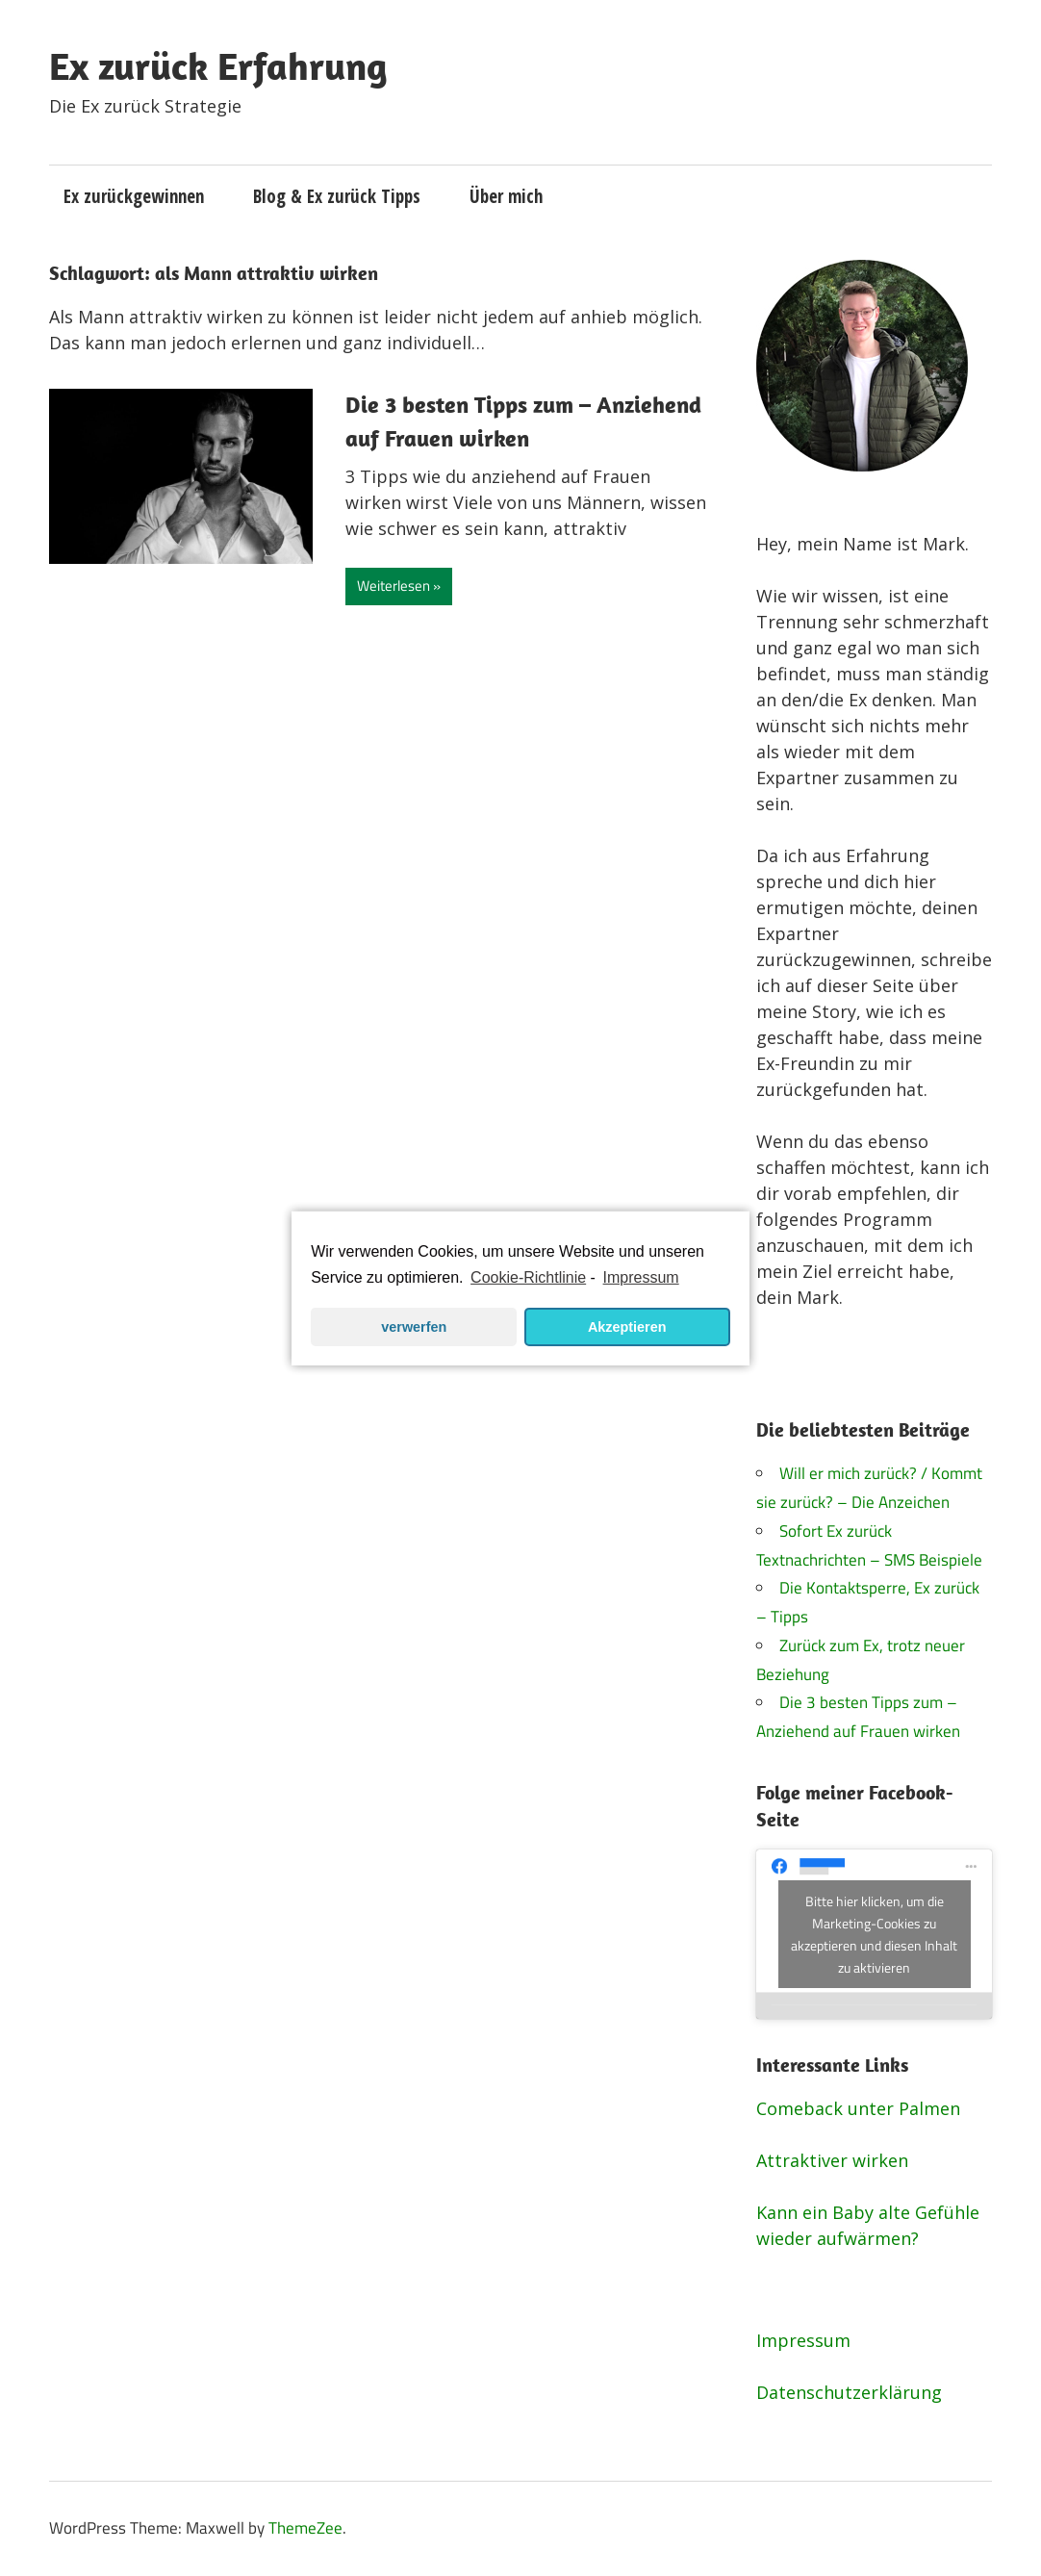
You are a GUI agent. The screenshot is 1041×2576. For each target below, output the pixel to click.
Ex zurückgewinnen (133, 196)
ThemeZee (305, 2527)
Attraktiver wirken (832, 2160)
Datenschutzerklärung (849, 2392)
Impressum (803, 2340)
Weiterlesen (393, 585)
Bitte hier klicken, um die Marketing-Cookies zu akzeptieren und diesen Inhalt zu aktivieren (874, 1934)
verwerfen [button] (413, 1327)
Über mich (506, 196)
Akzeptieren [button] (627, 1327)
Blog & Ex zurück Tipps (336, 196)
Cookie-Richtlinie (528, 1277)
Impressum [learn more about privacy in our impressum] (641, 1277)
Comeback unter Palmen (858, 2108)
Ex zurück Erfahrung (218, 65)
